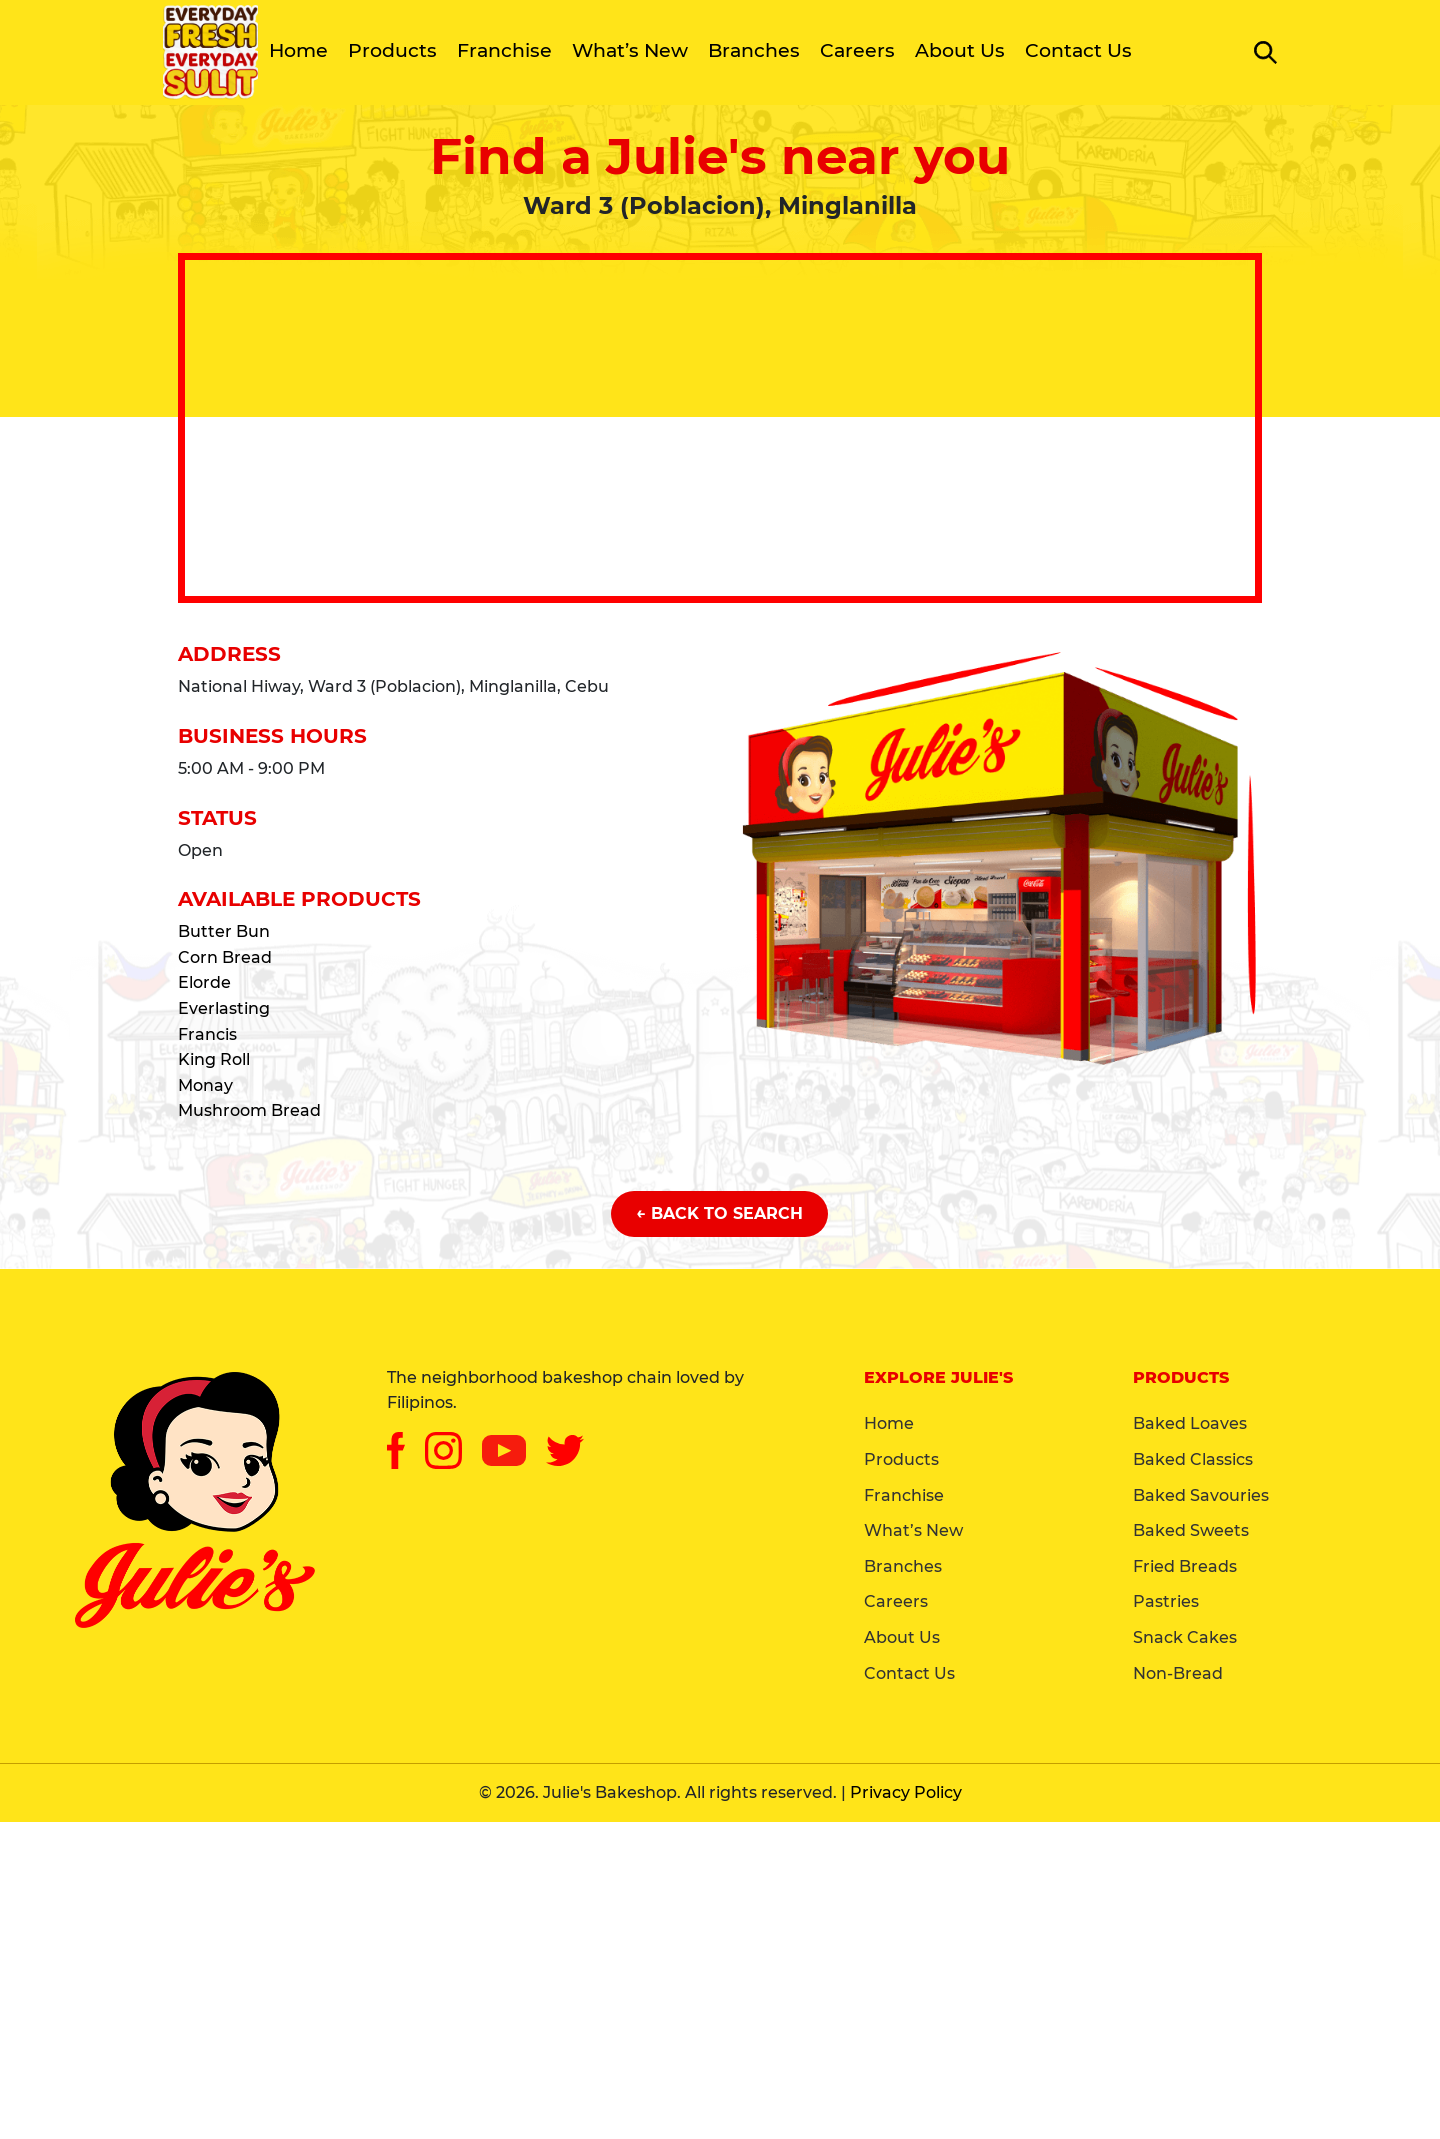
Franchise (504, 50)
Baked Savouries (1201, 1495)
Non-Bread (1178, 1673)
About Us (960, 50)
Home (298, 50)
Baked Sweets (1191, 1530)
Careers (857, 50)
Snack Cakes (1185, 1637)
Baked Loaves (1190, 1423)
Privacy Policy (906, 1792)
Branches (754, 50)
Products (392, 50)
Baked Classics (1193, 1459)
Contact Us (1078, 50)
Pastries (1166, 1601)
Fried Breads (1185, 1566)
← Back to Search (719, 1213)
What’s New (630, 50)
